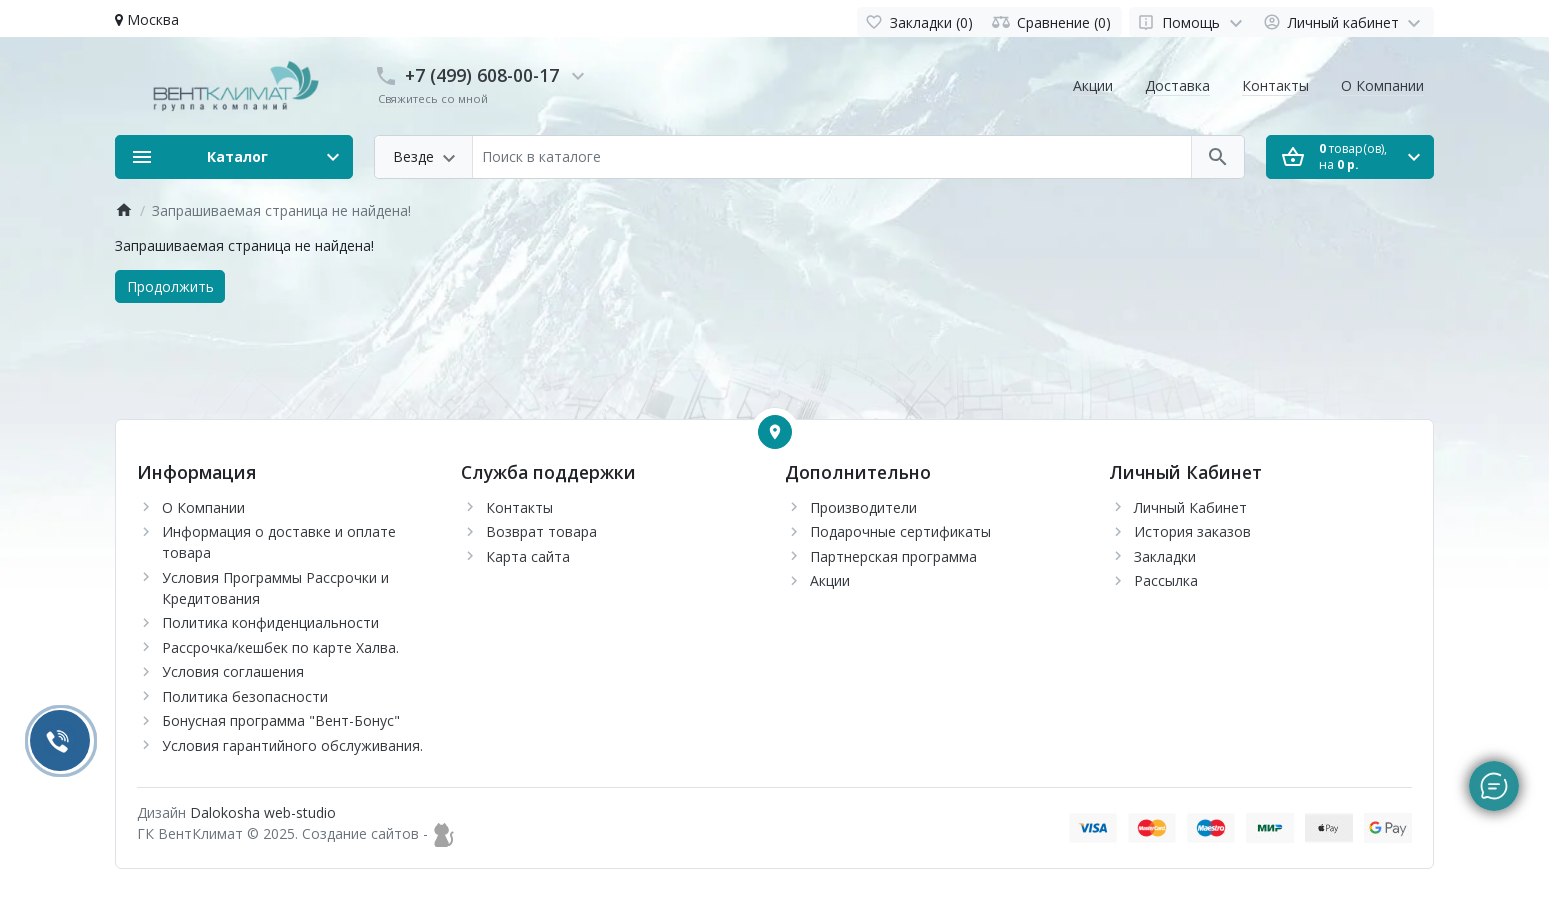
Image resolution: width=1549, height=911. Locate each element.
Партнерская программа (893, 556)
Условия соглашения (233, 671)
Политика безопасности (245, 696)
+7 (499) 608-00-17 (482, 75)
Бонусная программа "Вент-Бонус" (281, 720)
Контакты (1275, 85)
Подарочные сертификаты (900, 531)
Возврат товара (541, 531)
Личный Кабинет (1190, 507)
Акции (1093, 85)
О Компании (1382, 85)
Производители (863, 507)
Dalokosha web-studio (263, 812)
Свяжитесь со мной (433, 98)
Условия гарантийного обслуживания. (292, 745)
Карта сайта (528, 556)
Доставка (1177, 85)
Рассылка (1166, 580)
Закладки (1165, 556)
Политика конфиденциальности (270, 622)
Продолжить (170, 286)
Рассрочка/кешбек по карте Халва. (280, 647)
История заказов (1192, 531)
